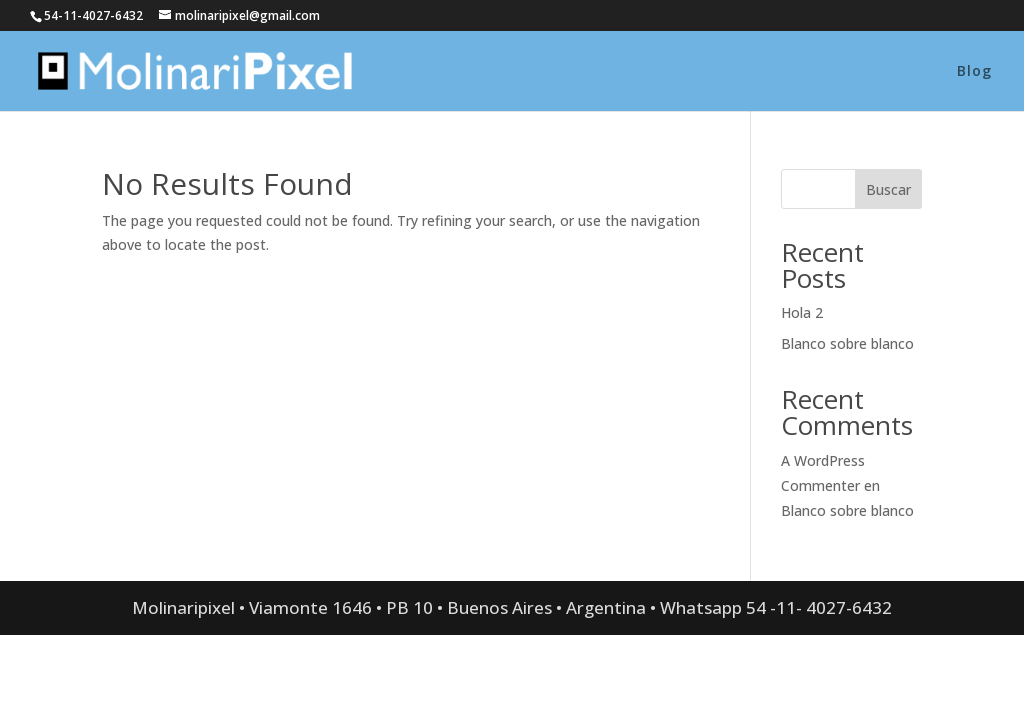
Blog (974, 72)
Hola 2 (802, 312)
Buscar (888, 189)
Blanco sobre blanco (847, 343)
